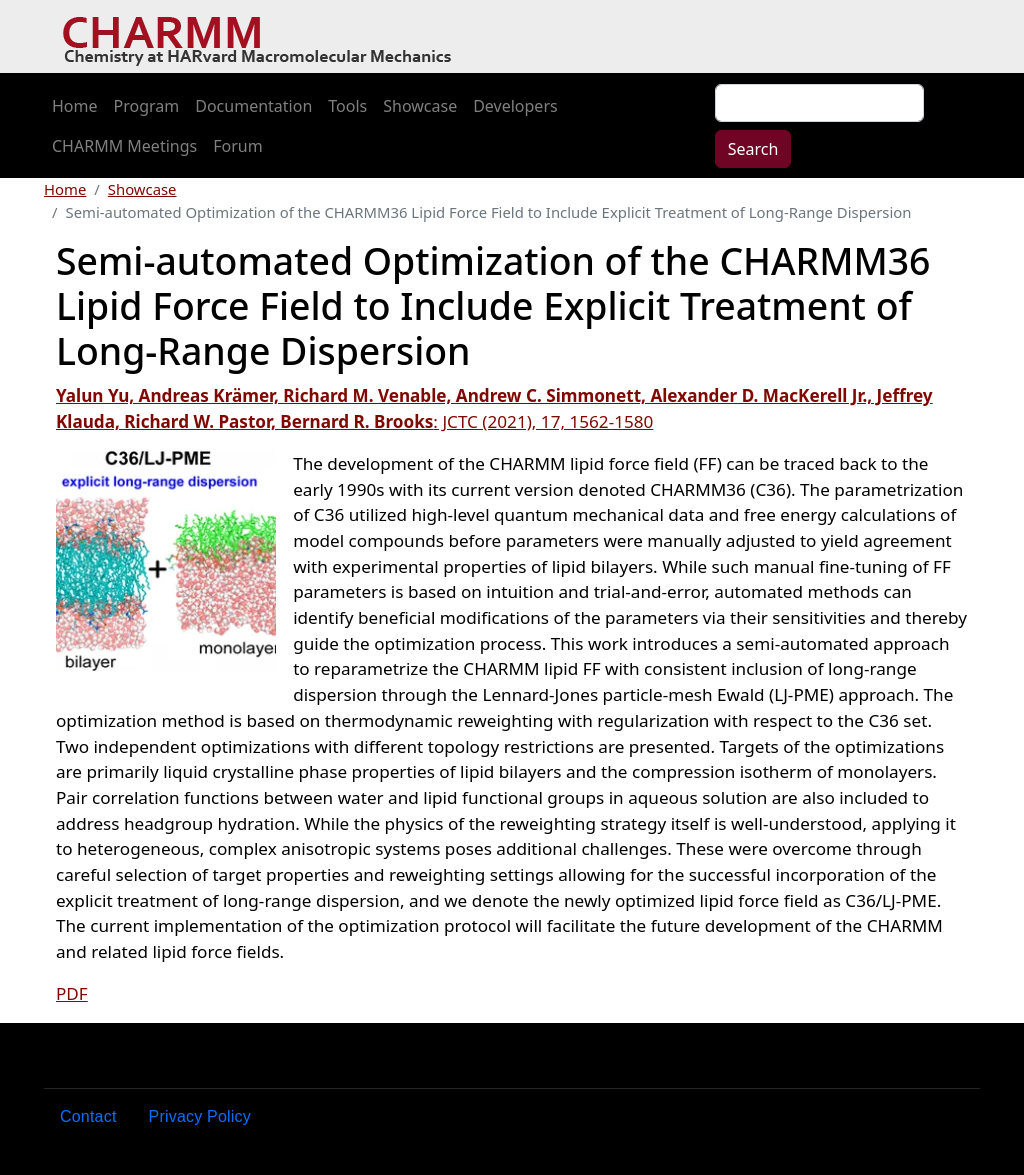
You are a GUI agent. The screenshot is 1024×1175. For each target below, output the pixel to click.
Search (753, 149)
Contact (88, 1116)
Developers (515, 106)
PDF (72, 993)
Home (75, 106)
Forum (237, 146)
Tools (347, 106)
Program (147, 106)
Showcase (420, 106)
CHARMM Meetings (124, 146)
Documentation (253, 106)
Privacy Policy (200, 1116)
